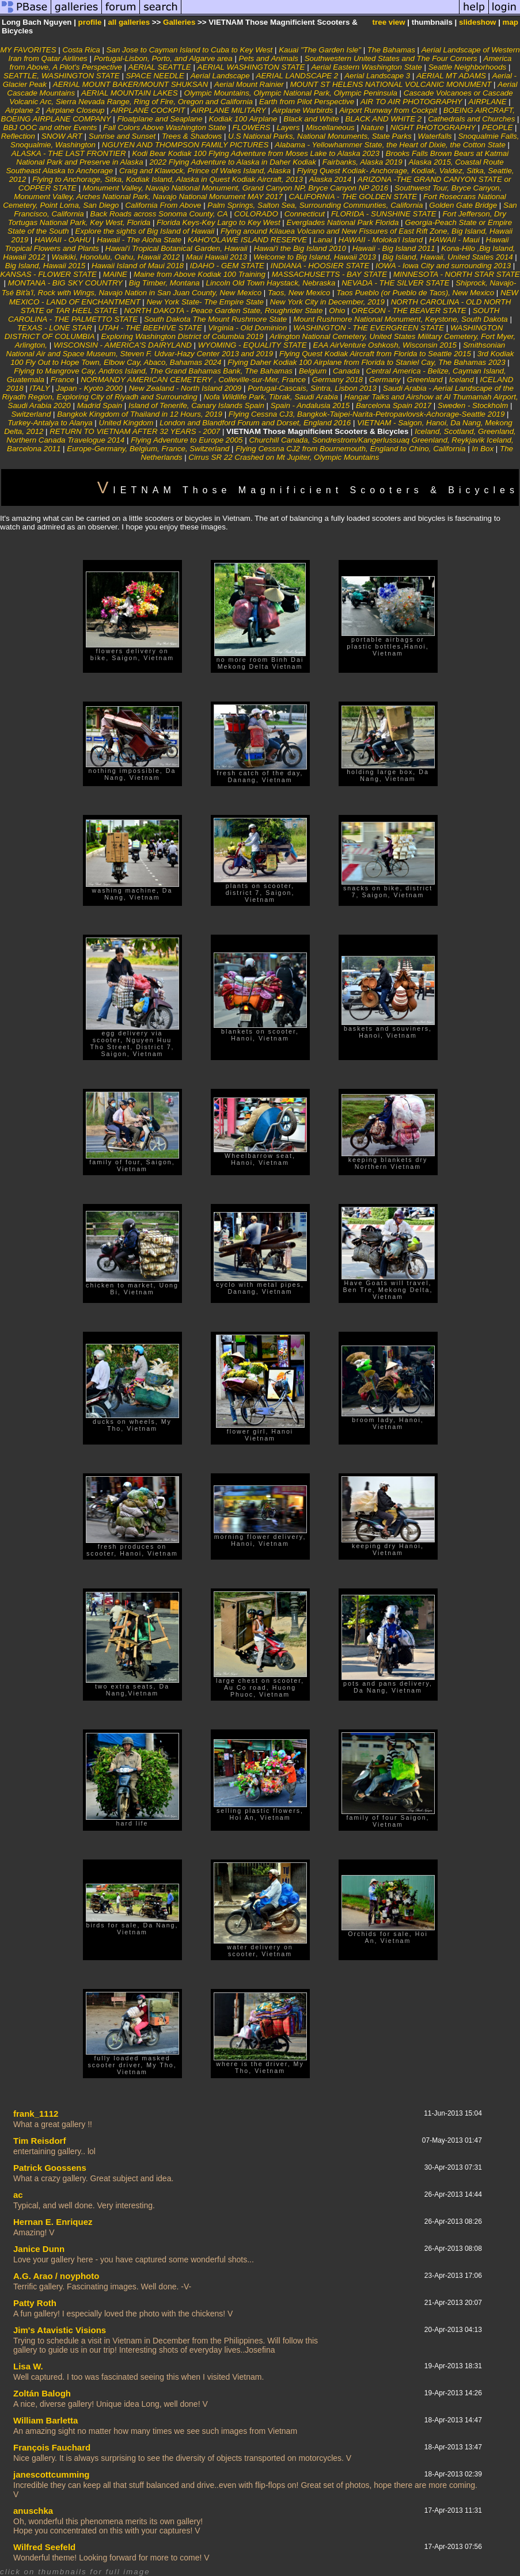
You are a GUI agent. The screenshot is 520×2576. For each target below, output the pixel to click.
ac (18, 2195)
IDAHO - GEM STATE (227, 265)
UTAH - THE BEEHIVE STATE (150, 327)
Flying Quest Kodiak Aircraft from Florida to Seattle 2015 (375, 353)
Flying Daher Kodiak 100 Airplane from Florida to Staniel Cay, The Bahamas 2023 (366, 362)
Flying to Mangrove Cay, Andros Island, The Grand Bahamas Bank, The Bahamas (153, 371)
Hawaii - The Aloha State (140, 239)
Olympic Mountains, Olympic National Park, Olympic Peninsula (290, 93)
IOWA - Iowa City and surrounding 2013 (443, 265)
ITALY (40, 388)
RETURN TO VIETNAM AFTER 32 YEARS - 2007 (135, 431)
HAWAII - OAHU (62, 239)
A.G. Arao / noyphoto (56, 2276)
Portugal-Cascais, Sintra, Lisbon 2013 (312, 388)
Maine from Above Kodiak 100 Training (201, 274)
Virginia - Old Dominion (249, 327)
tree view (389, 22)
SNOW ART (61, 136)
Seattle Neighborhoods (467, 67)
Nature (372, 127)
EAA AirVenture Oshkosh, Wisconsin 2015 (385, 345)
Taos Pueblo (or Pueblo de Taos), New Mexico (415, 292)
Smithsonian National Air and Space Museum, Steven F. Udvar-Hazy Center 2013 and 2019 (256, 349)
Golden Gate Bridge (463, 205)
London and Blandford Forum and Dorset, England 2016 (255, 422)
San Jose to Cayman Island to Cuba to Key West (190, 49)
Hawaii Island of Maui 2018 (138, 265)
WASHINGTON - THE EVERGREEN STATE (368, 327)
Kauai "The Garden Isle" (320, 49)
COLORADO (257, 213)
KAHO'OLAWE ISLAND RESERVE (248, 239)
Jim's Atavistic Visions (59, 2330)
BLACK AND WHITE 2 (383, 119)
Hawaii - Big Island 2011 (393, 248)
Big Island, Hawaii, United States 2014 (447, 257)
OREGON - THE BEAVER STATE (409, 310)
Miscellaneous (330, 127)
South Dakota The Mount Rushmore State (215, 319)
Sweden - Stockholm (473, 405)
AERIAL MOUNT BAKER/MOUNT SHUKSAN (130, 84)
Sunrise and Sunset (122, 136)
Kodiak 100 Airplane (243, 119)
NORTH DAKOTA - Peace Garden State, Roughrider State (223, 310)
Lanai (323, 239)
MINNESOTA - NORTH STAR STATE (456, 274)
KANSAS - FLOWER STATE (48, 274)
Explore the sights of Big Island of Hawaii (145, 231)
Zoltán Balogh (42, 2393)
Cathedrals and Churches (471, 119)
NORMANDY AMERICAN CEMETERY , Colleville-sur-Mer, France (193, 379)
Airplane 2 (22, 110)
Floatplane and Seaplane (159, 119)
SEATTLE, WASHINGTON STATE (61, 75)
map (510, 22)
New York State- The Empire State (204, 302)
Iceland (462, 379)
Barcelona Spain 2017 (393, 405)
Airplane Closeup (75, 110)
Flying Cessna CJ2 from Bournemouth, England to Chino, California (350, 448)
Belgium (313, 371)
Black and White (311, 119)
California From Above (163, 205)
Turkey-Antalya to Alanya (49, 422)
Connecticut (304, 213)
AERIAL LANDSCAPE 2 (297, 75)
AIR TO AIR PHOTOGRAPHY (411, 101)
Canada (346, 371)
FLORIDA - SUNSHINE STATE (384, 213)
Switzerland (31, 414)
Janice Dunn (38, 2249)
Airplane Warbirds (302, 110)
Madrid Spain (100, 405)
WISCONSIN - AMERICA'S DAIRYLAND (123, 345)
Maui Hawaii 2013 (216, 257)
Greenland (425, 379)
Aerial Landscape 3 (377, 75)
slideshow (477, 22)
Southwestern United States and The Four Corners (391, 58)
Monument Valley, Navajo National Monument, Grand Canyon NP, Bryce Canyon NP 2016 (235, 188)
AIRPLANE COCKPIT (148, 110)
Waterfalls (435, 136)
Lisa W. (28, 2366)
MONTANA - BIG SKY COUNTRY (65, 283)
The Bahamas (391, 49)
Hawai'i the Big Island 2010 (299, 248)
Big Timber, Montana (164, 283)
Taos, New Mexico (299, 292)
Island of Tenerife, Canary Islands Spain (197, 405)
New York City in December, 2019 (327, 302)
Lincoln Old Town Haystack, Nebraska (271, 283)
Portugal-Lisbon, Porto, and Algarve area (164, 58)
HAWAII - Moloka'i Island (381, 239)
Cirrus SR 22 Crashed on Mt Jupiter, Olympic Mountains (283, 457)
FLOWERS (252, 127)
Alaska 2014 (330, 179)
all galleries (129, 22)
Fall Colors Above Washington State (164, 127)
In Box (483, 448)
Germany (385, 379)
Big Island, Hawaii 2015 (45, 265)
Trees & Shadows (192, 136)
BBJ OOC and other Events (50, 127)
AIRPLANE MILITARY (228, 110)
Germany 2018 (337, 379)
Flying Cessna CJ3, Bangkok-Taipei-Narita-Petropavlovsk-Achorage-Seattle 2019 (367, 414)
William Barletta (45, 2420)
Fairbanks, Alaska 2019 (362, 162)
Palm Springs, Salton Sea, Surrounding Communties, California (316, 205)
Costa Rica (81, 49)
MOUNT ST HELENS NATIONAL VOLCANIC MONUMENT (391, 84)
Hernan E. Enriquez (53, 2222)
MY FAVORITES (28, 49)
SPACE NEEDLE (155, 75)
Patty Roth (34, 2303)
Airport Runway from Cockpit (388, 110)
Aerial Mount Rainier (249, 84)
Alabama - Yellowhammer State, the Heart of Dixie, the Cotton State (390, 144)
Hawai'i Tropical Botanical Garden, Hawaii (176, 248)
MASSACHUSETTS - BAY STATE (329, 274)
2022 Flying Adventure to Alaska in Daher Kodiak (233, 162)
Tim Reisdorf (39, 2141)
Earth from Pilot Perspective (306, 101)
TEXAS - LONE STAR (54, 327)
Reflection (18, 136)
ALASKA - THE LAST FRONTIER (69, 153)
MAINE (116, 274)
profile (90, 22)
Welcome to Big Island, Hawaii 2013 (314, 257)
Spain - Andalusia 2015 (310, 405)
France (62, 379)
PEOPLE (497, 127)
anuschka (33, 2511)
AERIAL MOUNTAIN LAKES (129, 93)
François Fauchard (51, 2447)
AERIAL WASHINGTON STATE (251, 67)
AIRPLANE (488, 101)
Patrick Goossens (49, 2168)
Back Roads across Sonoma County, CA (159, 213)
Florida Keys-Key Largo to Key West (218, 222)
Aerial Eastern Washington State (366, 67)
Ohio (337, 310)
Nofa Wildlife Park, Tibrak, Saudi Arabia (272, 397)
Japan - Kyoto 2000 (89, 388)
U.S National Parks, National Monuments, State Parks (320, 136)
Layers (289, 127)
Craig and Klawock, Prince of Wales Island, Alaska (205, 170)
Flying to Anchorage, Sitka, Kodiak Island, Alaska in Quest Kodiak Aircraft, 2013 (167, 179)
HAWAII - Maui (454, 239)
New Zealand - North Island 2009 (185, 388)
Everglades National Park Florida (344, 222)
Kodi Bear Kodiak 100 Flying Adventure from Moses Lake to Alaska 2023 (255, 153)
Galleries (179, 22)
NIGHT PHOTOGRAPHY (433, 127)
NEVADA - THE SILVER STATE (395, 283)
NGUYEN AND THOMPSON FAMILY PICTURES (185, 144)
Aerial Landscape (220, 75)
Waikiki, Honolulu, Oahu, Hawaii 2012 (115, 257)
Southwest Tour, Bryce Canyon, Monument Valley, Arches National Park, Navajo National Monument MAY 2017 (258, 192)
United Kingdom (126, 422)
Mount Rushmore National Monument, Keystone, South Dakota (400, 319)
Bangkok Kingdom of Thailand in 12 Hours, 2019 (139, 414)
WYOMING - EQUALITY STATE (252, 345)
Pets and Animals (268, 58)
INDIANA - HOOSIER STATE (320, 265)
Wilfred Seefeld (44, 2547)
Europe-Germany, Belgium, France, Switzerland (148, 448)
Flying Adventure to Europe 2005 (186, 440)
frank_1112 (35, 2113)
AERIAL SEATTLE (159, 67)
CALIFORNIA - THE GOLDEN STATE (353, 196)
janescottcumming (51, 2474)
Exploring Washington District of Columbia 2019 (182, 336)
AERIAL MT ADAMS (451, 75)
